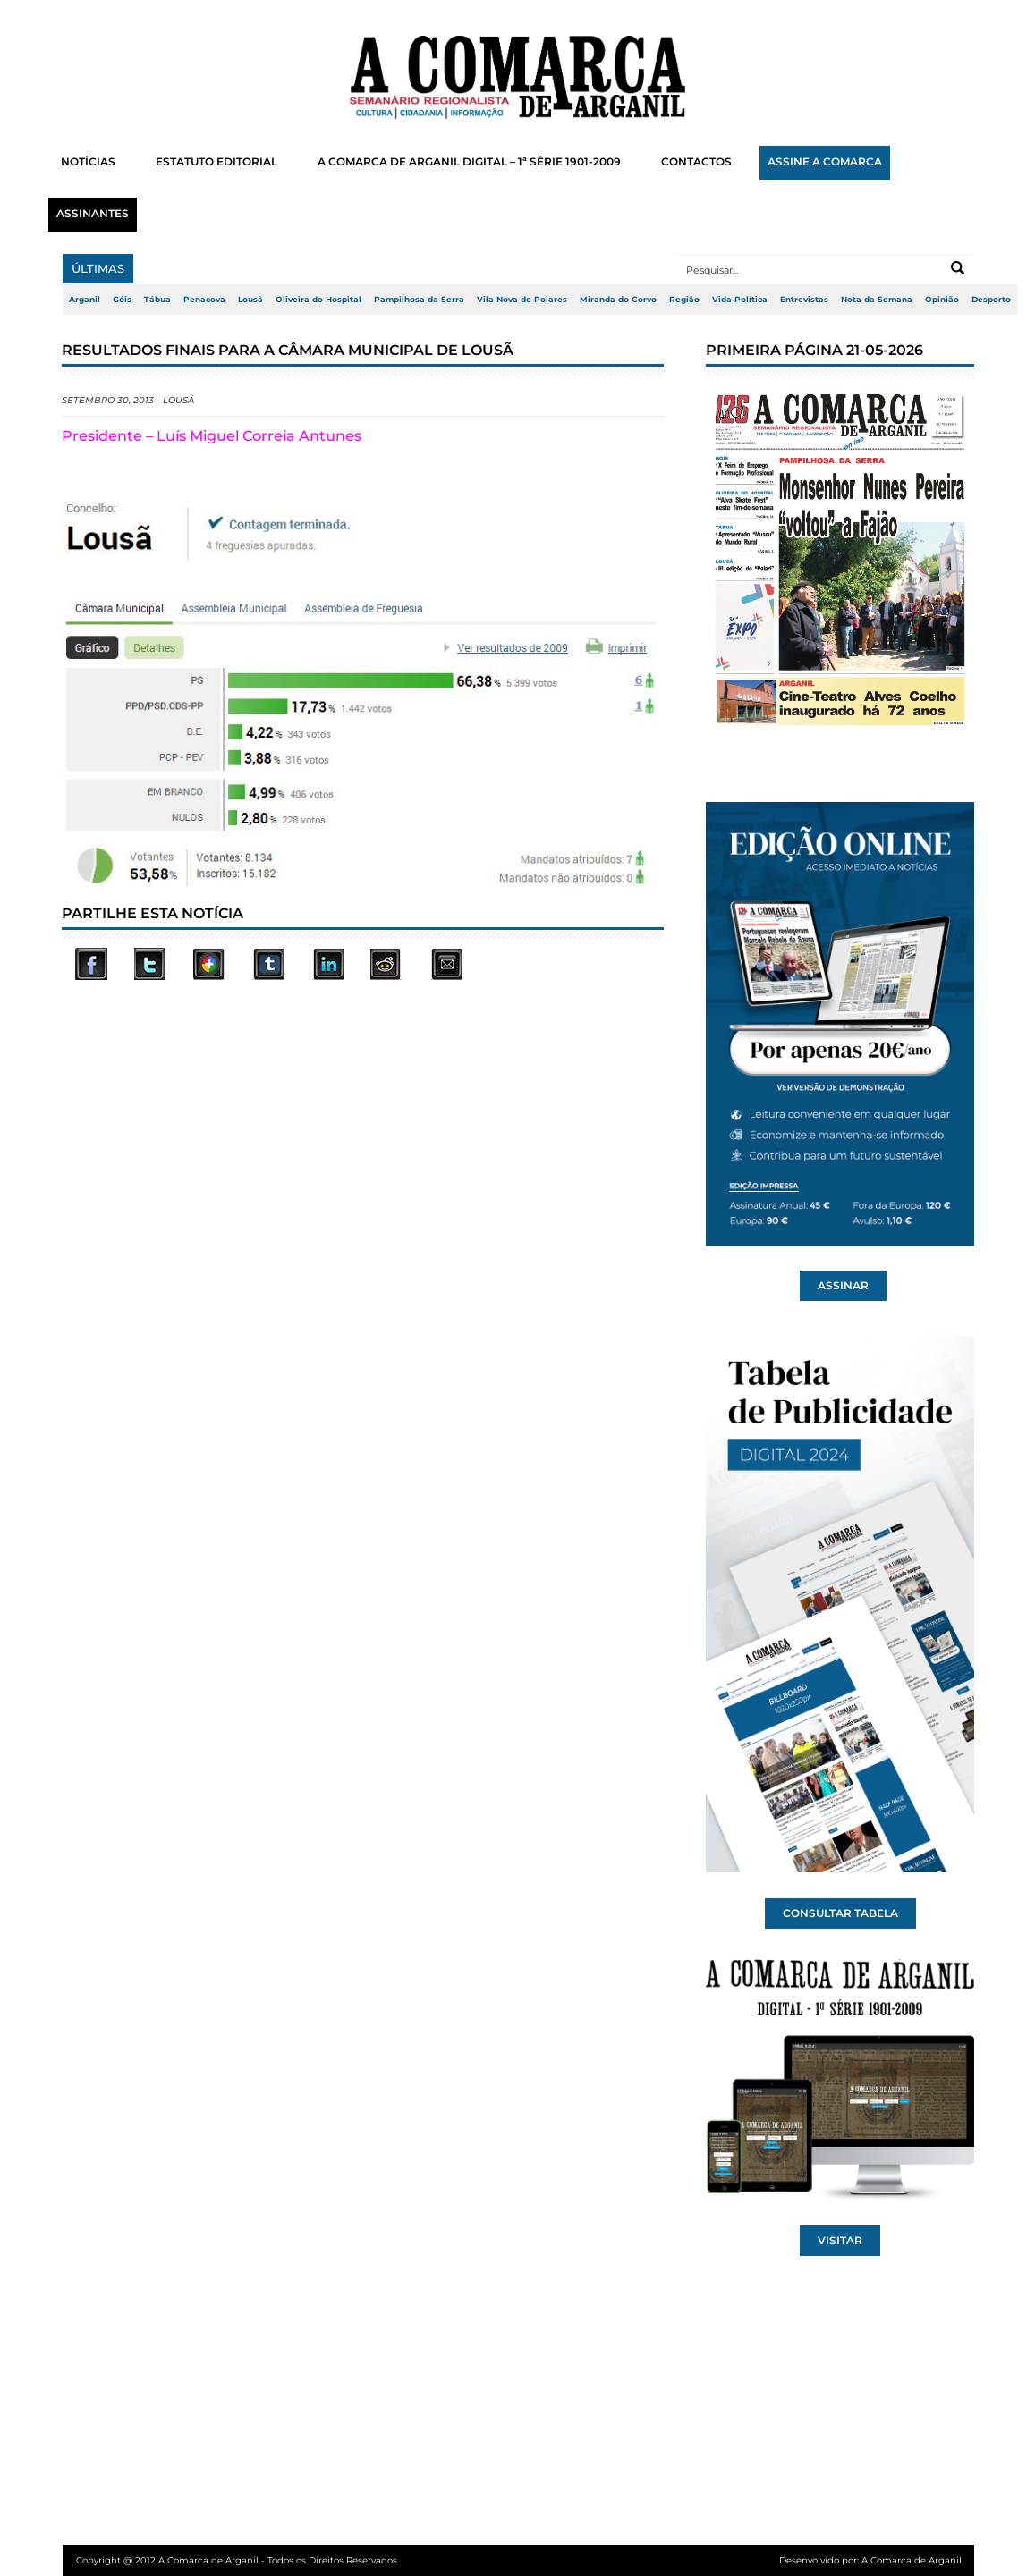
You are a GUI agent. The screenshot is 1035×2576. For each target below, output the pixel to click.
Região (684, 299)
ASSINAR (843, 1286)
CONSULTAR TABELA (840, 1913)
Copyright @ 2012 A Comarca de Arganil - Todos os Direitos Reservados (236, 2560)
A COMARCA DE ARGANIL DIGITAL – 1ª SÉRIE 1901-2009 (469, 162)
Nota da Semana (876, 299)
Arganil (84, 299)
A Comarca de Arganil (911, 2560)
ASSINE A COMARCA (825, 162)
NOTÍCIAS (88, 162)
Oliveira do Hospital (318, 299)
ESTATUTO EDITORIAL (216, 162)
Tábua (157, 299)
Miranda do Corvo (618, 299)
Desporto (991, 299)
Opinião (942, 299)
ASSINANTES (92, 213)
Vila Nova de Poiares (522, 299)
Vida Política (740, 299)
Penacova (204, 299)
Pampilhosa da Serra (419, 299)
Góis (122, 299)
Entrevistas (804, 299)
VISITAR (840, 2240)
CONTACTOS (696, 162)
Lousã (250, 299)
